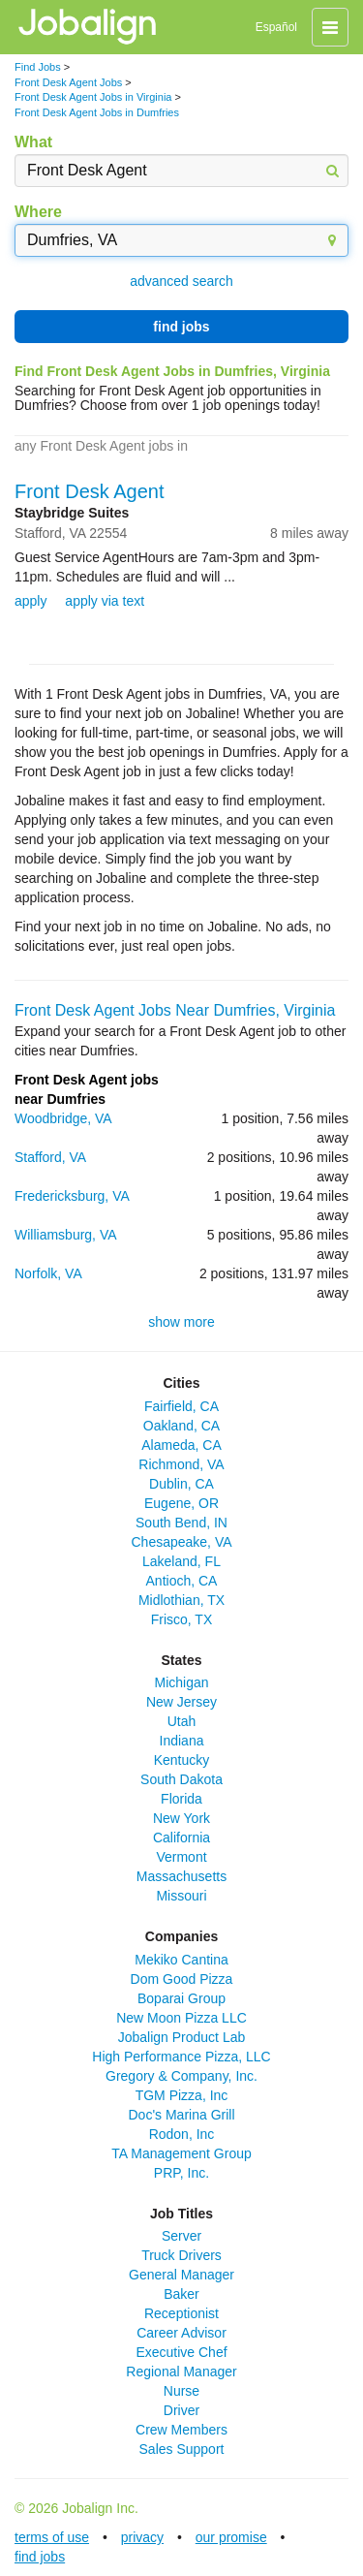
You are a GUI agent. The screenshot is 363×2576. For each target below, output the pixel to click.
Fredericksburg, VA (72, 1196)
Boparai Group (181, 1998)
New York (181, 1818)
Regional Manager (181, 2371)
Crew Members (181, 2429)
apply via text (104, 601)
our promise (231, 2537)
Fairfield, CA (181, 1406)
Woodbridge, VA (63, 1118)
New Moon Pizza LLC (181, 2018)
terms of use (52, 2537)
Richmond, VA (181, 1464)
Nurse (181, 2391)
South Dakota (181, 1779)
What (33, 142)
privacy (142, 2537)
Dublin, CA (181, 1484)
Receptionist (181, 2313)
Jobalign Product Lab (182, 2037)
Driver (181, 2410)
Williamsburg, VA (66, 1234)
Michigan (181, 1682)
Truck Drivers (181, 2255)
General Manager (181, 2274)
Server (181, 2236)
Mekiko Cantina (181, 1959)
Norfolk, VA (48, 1273)
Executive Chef (181, 2352)
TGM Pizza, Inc (182, 2095)
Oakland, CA (181, 1425)
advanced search (181, 281)
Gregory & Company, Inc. (181, 2076)
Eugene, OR (181, 1503)
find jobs (181, 326)
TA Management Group (181, 2153)
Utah (182, 1721)
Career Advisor (181, 2332)
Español (276, 27)
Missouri (181, 1895)
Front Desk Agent (90, 491)
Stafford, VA (50, 1157)
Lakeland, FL (181, 1561)
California (181, 1837)
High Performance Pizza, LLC (181, 2056)
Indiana (182, 1740)
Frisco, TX (182, 1619)
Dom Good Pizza (182, 1979)
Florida (181, 1798)
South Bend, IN (181, 1522)
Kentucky (182, 1760)
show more (181, 1322)
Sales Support (182, 2449)
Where (38, 212)
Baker (181, 2294)
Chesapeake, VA (181, 1542)
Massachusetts (181, 1876)
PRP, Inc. (181, 2173)
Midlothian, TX (181, 1600)
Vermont (181, 1857)
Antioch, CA (182, 1580)
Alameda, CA (181, 1445)
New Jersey (181, 1702)
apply (30, 601)
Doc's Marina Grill (181, 2114)
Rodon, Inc (182, 2134)
